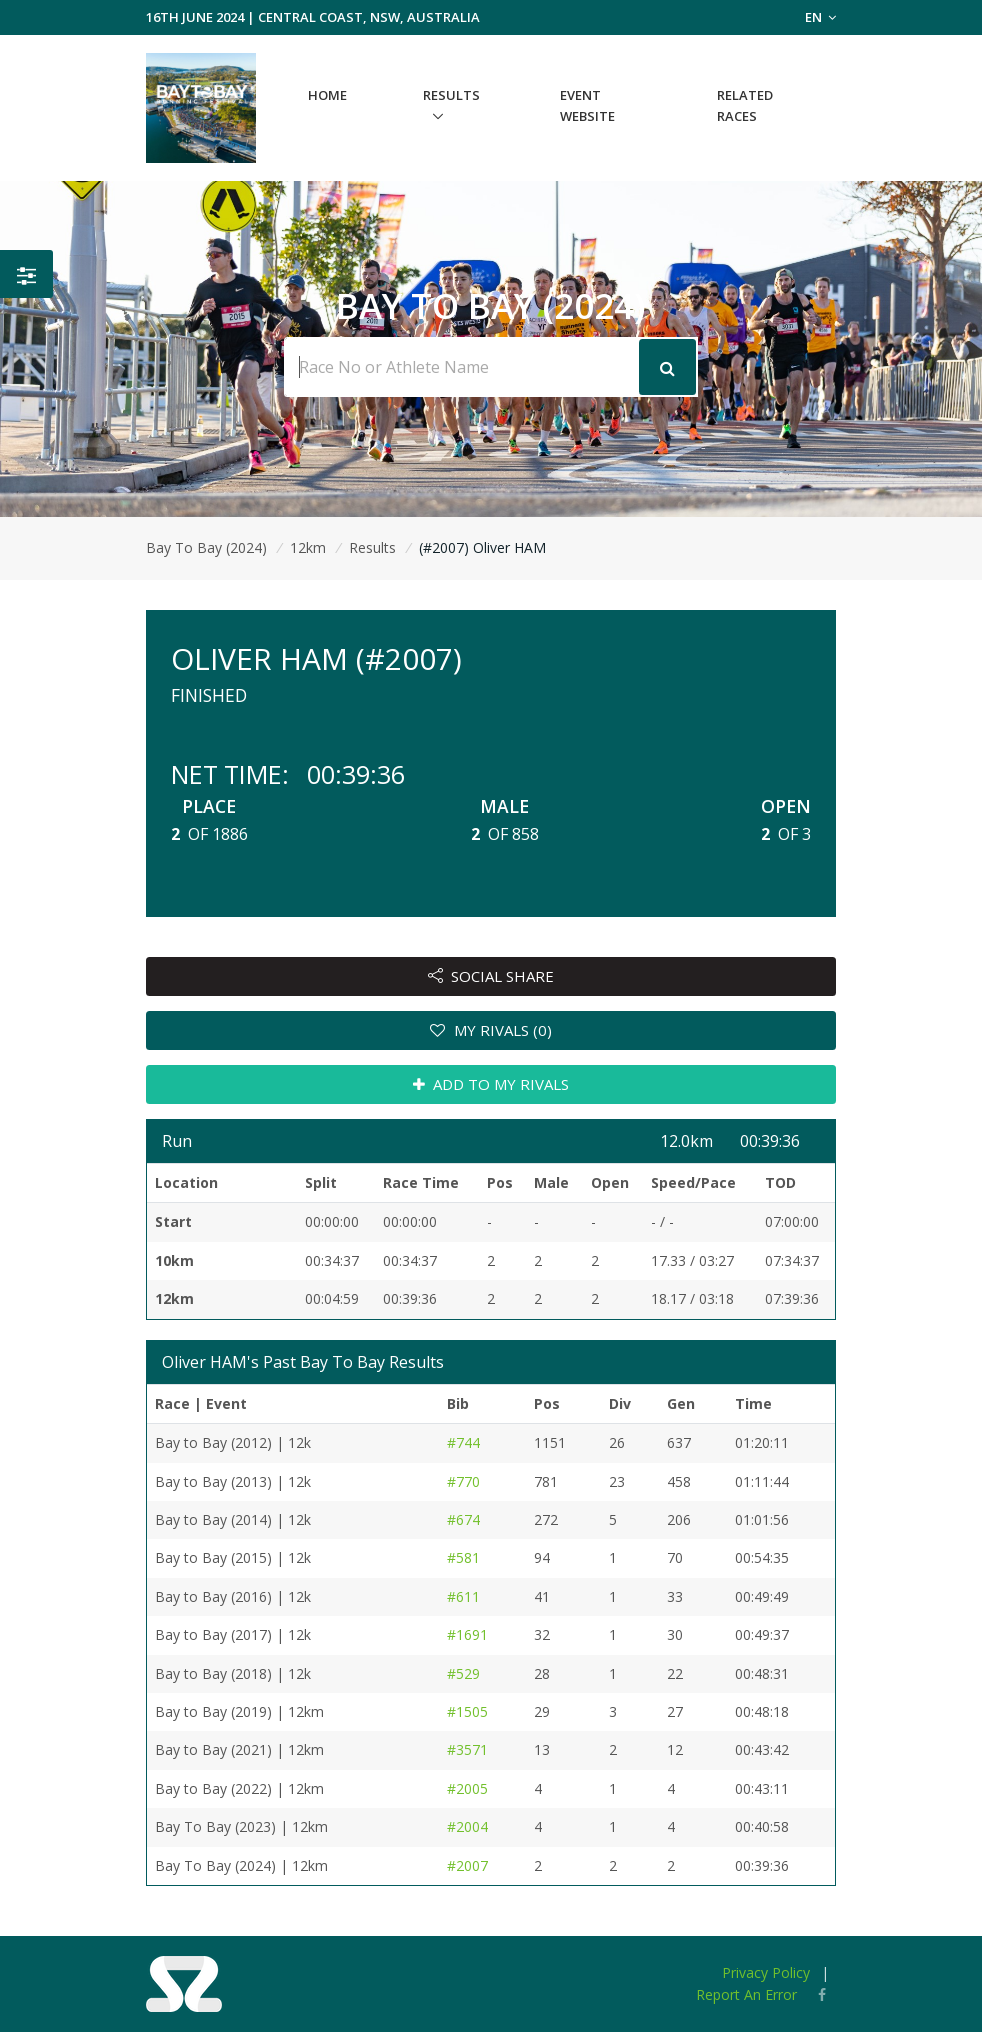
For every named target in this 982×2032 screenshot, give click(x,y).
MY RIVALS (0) (491, 1030)
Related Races (745, 105)
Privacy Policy (766, 1972)
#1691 (467, 1634)
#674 (463, 1519)
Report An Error (746, 1994)
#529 (463, 1673)
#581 (463, 1557)
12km (308, 547)
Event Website (587, 105)
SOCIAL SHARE (491, 976)
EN (820, 17)
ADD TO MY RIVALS (491, 1084)
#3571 (467, 1749)
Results (451, 95)
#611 (463, 1596)
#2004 (467, 1826)
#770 (463, 1481)
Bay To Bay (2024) (206, 547)
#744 (463, 1442)
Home (327, 95)
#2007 (467, 1865)
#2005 (467, 1788)
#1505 (467, 1711)
